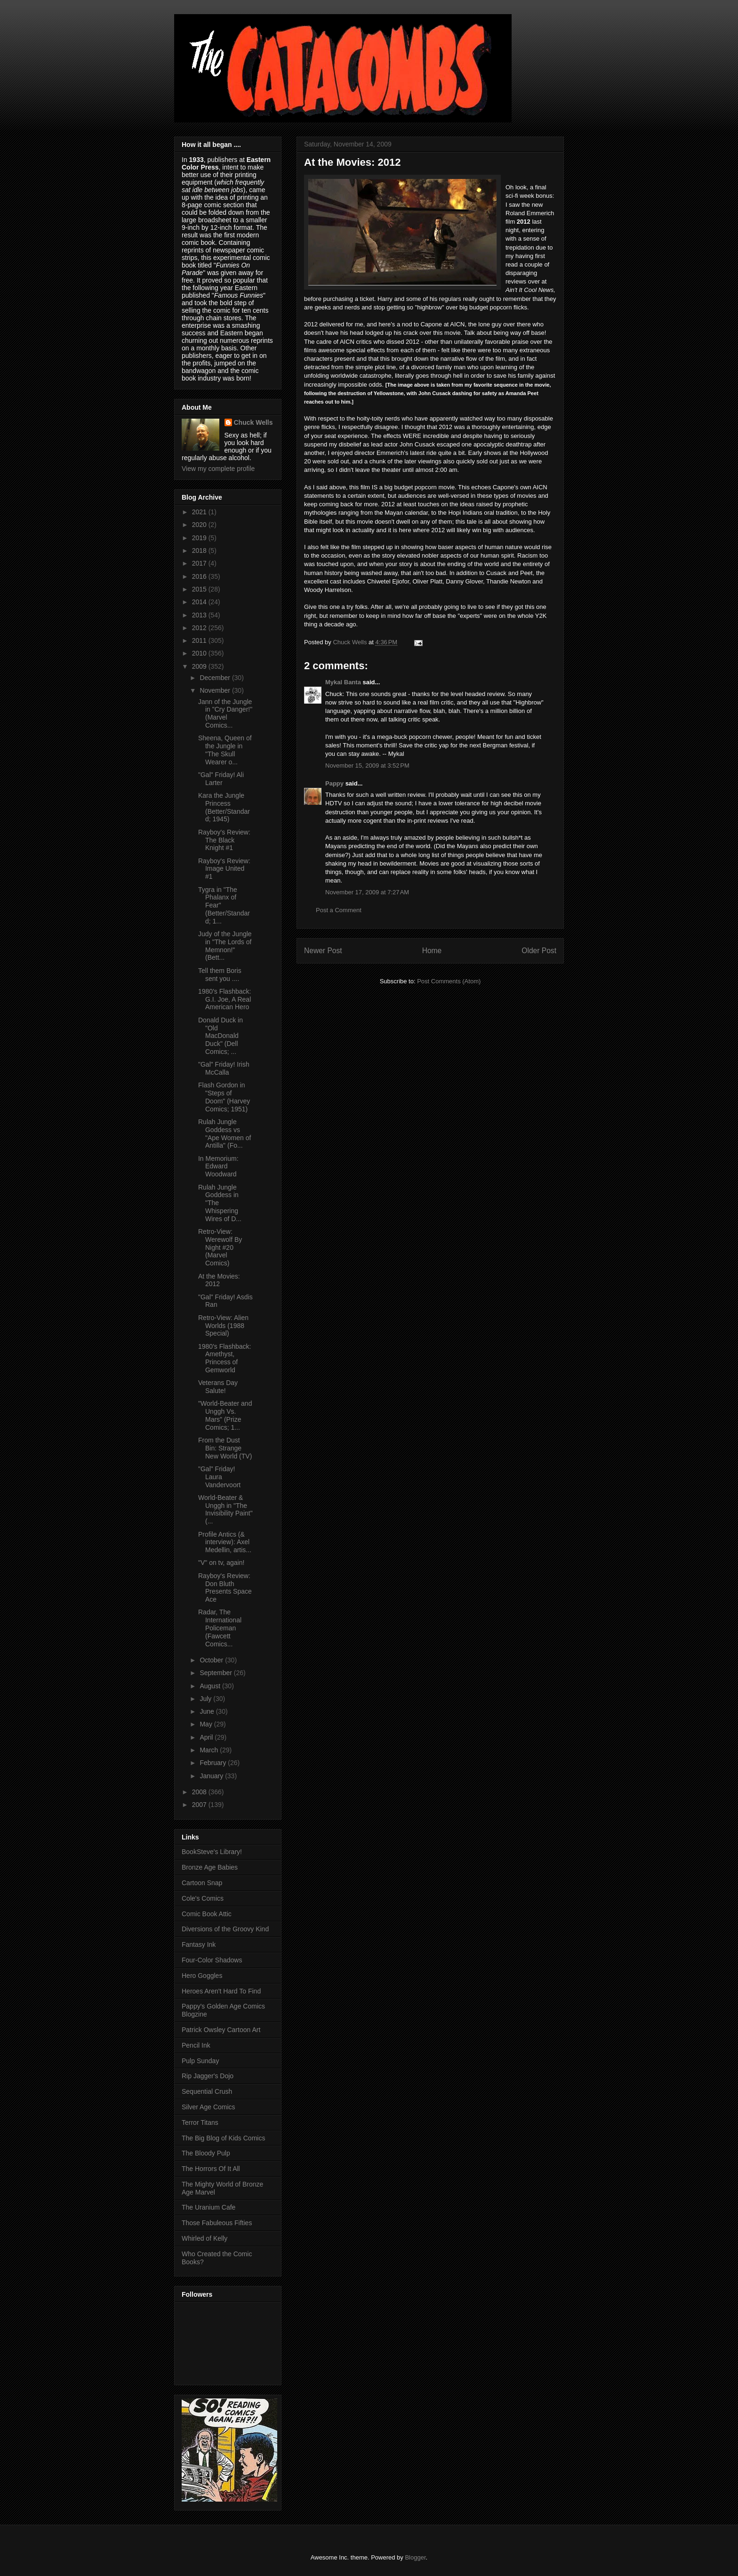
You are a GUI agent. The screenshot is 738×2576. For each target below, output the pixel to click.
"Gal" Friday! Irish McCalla (223, 1068)
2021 (200, 512)
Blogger (415, 2557)
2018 (200, 550)
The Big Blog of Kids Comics (223, 2138)
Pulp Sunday (200, 2061)
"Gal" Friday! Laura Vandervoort (219, 1477)
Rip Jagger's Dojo (207, 2076)
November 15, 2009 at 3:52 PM (367, 765)
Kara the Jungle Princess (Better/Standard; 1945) (224, 807)
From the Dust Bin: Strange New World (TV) (225, 1448)
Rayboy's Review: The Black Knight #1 (224, 840)
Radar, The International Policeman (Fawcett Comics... (219, 1627)
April (207, 1737)
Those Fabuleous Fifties (217, 2223)
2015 (200, 589)
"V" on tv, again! (221, 1562)
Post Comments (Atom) (449, 981)
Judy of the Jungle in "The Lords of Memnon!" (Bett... (225, 945)
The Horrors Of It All (211, 2168)
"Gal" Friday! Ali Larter (221, 778)
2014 (200, 602)
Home (432, 951)
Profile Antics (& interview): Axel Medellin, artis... (224, 1542)
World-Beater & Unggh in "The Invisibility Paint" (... (225, 1509)
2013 (200, 615)
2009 (200, 666)
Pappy (334, 783)
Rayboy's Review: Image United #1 (224, 869)
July (206, 1698)
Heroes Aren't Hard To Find (221, 1991)
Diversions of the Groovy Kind (225, 1929)
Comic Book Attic (207, 1914)
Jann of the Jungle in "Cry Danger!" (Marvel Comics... (225, 713)
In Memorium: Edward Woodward (218, 1166)
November (216, 690)
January (212, 1776)
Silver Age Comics (208, 2107)
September (216, 1673)
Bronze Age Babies (210, 1867)
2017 (200, 563)
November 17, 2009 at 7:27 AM (367, 892)
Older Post (538, 951)
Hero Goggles (202, 1975)
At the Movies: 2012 (219, 1280)
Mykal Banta (343, 682)
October (212, 1660)
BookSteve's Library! (212, 1851)
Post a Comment (338, 910)
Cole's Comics (203, 1898)
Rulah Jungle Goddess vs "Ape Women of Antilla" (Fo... (224, 1133)
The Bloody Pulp (206, 2153)
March (210, 1750)
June (208, 1711)
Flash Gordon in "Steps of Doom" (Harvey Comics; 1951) (224, 1096)
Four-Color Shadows (212, 1960)
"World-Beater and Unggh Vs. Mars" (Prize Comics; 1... (225, 1415)
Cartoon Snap (202, 1883)
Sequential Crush (207, 2091)
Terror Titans (200, 2122)
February (214, 1762)
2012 (200, 628)
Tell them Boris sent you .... (219, 974)
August (211, 1686)
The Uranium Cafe (208, 2207)
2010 (200, 653)
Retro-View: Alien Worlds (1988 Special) (223, 1325)
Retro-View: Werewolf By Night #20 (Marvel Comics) (220, 1247)
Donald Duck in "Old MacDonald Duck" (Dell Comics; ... (220, 1035)
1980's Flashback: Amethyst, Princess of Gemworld (224, 1358)
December (216, 677)
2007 (200, 1804)
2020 (200, 524)
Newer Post (323, 951)
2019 (200, 538)
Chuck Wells (253, 422)
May (207, 1724)
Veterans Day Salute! (218, 1386)
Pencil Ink (196, 2045)
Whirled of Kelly (204, 2238)
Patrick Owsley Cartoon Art (221, 2029)
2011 (200, 640)
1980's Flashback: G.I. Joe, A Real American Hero (224, 999)
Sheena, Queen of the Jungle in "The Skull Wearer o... (225, 749)
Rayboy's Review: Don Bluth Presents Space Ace (225, 1587)
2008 (200, 1792)
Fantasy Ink (199, 1944)
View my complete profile (218, 468)
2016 (200, 576)
